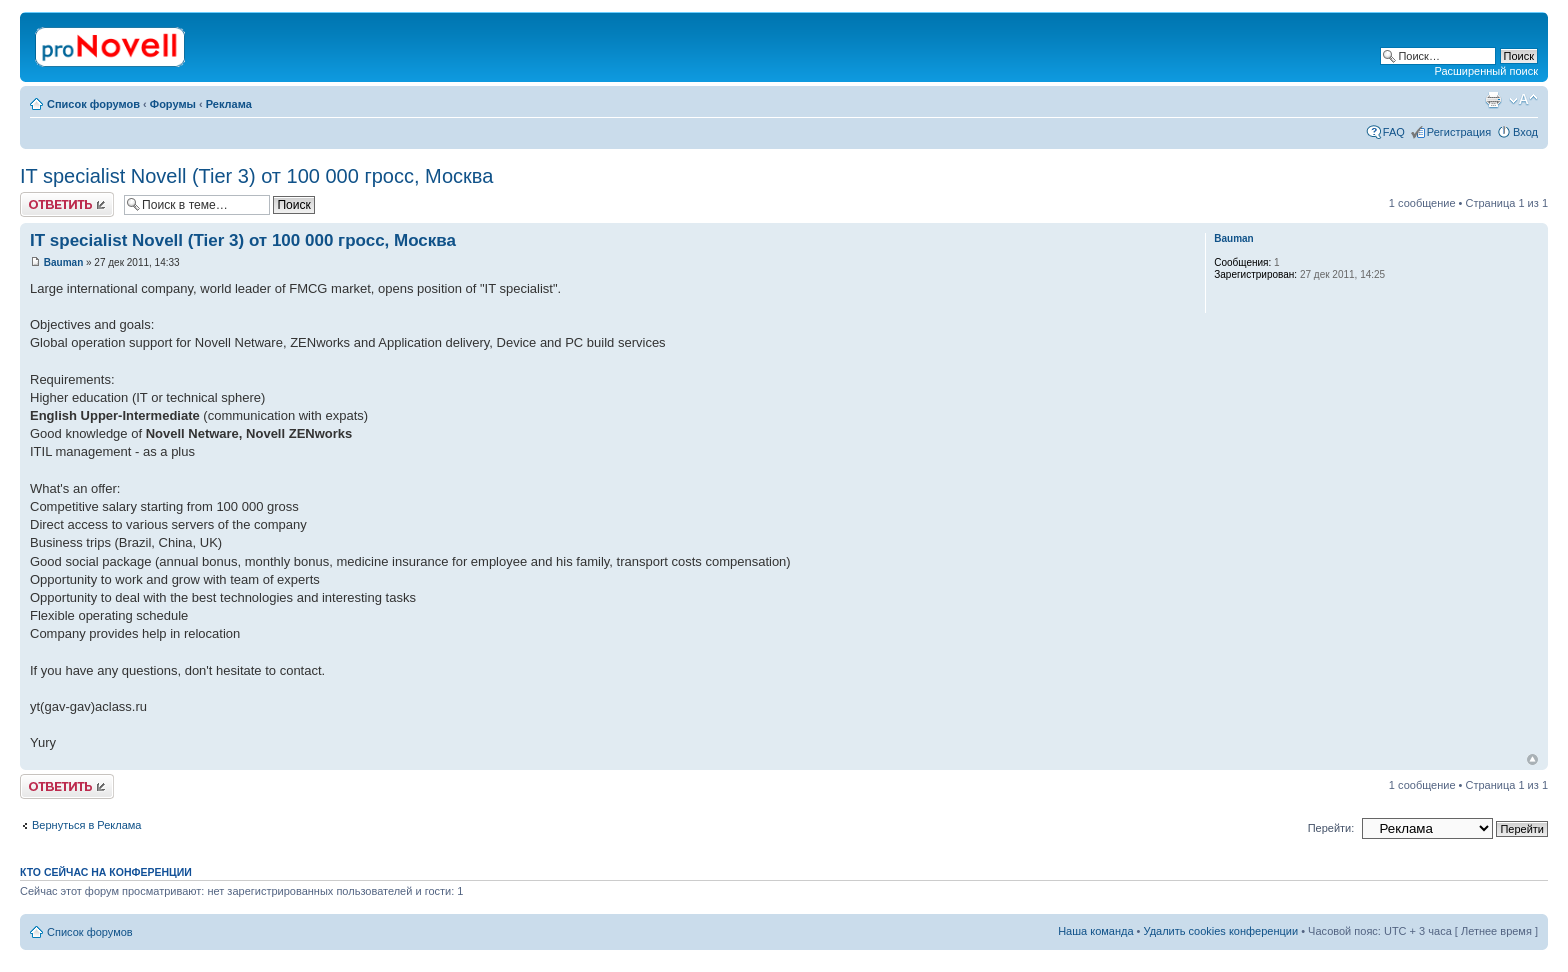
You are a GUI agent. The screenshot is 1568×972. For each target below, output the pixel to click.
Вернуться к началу (1532, 759)
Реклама (229, 104)
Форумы (173, 104)
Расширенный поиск (1486, 71)
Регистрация (1459, 132)
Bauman (63, 262)
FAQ (1394, 132)
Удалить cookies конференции (1221, 931)
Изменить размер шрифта (1523, 100)
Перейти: (1331, 828)
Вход (1525, 132)
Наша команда (1095, 931)
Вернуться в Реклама (86, 825)
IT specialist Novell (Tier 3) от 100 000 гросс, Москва (256, 176)
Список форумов (93, 104)
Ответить (67, 204)
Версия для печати (1493, 100)
